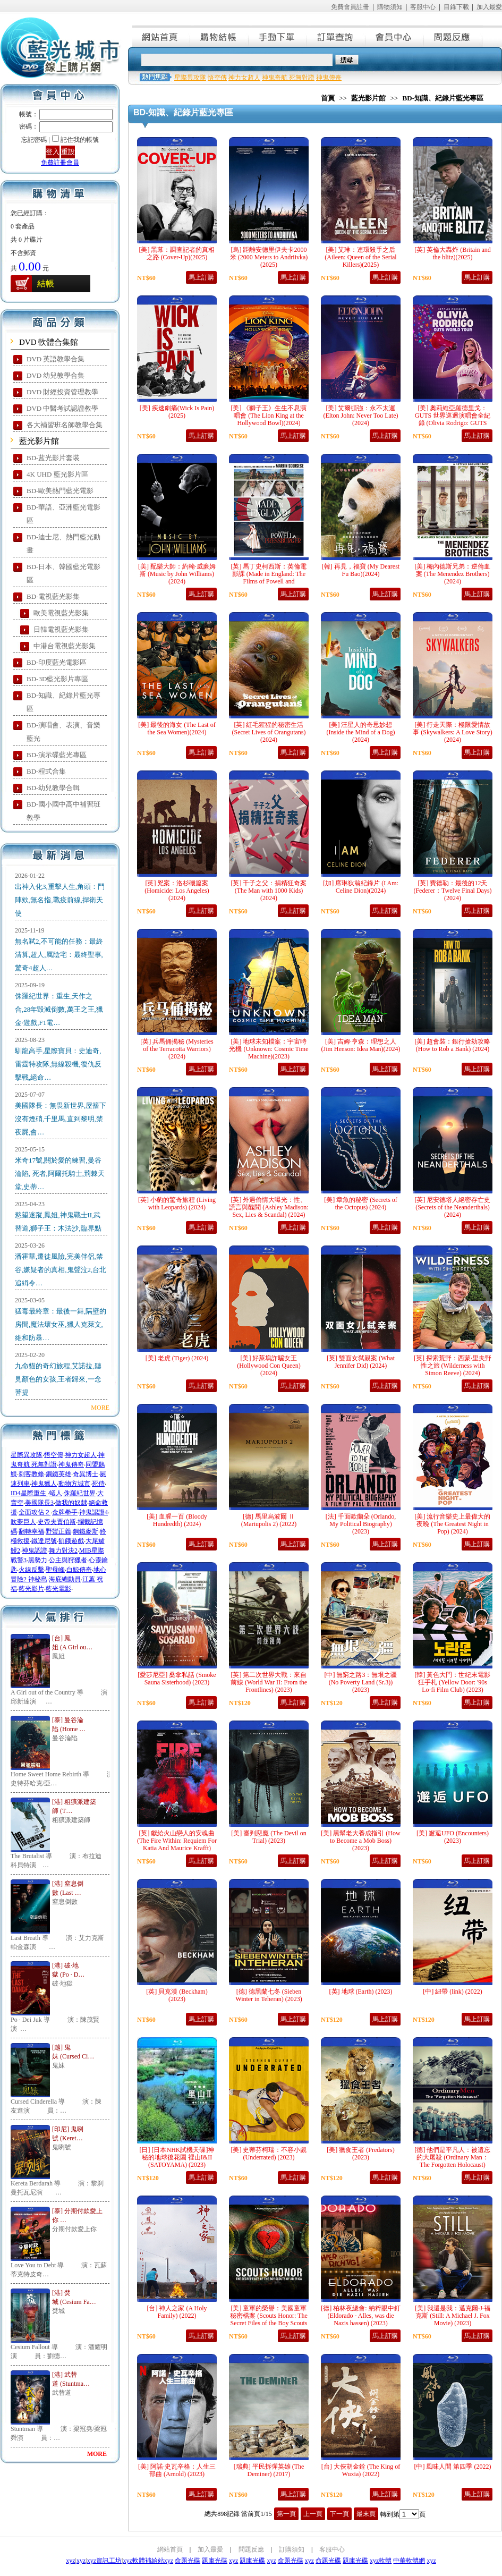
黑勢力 (37, 1560)
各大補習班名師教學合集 (65, 425)
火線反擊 (31, 1569)
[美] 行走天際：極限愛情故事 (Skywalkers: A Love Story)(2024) (452, 732)
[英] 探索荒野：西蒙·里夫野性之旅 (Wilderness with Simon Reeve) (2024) (452, 1365)
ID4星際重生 (29, 1493)
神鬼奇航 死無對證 (288, 77)
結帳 (45, 283)
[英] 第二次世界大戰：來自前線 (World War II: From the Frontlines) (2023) (269, 1682)
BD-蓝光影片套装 (53, 458)
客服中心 (423, 7)
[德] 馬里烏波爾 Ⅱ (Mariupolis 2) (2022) (269, 1520)
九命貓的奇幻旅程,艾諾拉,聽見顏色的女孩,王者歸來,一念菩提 (58, 1379)
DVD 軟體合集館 (48, 342)
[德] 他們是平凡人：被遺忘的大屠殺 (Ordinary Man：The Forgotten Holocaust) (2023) (453, 2161)
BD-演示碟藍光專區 (57, 755)
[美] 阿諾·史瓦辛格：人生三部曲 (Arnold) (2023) (177, 2470)
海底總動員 (65, 1579)
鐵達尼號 (44, 1541)
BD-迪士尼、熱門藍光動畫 (63, 543)
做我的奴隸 (71, 1502)
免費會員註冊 (350, 7)
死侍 (98, 1483)
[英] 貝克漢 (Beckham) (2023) (176, 1995)
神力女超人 (81, 1455)
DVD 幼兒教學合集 (55, 375)
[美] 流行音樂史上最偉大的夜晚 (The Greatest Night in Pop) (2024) (453, 1524)
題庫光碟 (214, 2560)
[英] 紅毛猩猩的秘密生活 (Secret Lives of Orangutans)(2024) (269, 732)
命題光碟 (187, 2560)
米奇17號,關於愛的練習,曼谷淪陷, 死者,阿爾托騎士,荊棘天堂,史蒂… (60, 1173)
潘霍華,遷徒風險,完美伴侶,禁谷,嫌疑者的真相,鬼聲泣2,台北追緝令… (60, 1269)
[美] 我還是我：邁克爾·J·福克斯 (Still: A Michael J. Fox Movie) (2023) (452, 2315)
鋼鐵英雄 (58, 1474)
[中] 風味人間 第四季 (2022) (452, 2466)
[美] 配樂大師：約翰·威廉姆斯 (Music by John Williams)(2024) (177, 574)
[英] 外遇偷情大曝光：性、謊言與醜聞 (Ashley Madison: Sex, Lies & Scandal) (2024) (268, 1207)
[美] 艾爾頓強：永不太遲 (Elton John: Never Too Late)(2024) (361, 415)
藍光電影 (58, 1588)
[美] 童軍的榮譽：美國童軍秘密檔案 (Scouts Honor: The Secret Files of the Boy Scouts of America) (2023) (268, 2319)
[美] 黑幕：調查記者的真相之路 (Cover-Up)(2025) (177, 253)
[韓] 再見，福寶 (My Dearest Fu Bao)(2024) (360, 570)
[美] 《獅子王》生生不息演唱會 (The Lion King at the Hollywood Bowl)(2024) (269, 415)
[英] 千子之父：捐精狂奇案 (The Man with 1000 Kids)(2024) (269, 890)
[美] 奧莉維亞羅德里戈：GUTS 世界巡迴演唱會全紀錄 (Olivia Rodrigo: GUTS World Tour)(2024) (452, 419)
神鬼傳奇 (71, 1464)
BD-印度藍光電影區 (57, 662)
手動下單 (278, 36)
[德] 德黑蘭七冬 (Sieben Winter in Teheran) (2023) (268, 1995)
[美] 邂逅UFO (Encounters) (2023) (452, 1836)
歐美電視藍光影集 (61, 613)
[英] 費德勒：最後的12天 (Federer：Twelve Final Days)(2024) (452, 890)
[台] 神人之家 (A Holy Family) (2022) (177, 2311)
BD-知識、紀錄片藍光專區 (63, 702)
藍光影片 (31, 1588)
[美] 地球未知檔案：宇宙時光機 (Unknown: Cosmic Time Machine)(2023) (268, 1049)
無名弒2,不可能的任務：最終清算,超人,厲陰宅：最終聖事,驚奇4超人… (59, 954)
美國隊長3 (39, 1502)
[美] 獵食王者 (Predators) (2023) (360, 2153)
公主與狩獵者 (68, 1560)
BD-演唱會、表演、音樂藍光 (63, 731)
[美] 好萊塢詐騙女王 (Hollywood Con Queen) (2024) (268, 1365)
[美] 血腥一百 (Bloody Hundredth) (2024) (177, 1520)
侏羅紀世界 (80, 1493)
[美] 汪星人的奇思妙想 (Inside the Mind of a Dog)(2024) (361, 732)
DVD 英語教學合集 (55, 359)
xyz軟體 (381, 2560)
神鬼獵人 (44, 1483)
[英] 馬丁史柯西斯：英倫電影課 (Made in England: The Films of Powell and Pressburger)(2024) (269, 577)
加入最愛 (489, 7)
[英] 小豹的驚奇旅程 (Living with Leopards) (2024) (177, 1203)
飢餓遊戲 (71, 1541)
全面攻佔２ (34, 1512)
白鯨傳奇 (79, 1569)
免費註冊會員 (60, 162)
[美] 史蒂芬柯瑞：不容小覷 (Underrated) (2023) (269, 2153)
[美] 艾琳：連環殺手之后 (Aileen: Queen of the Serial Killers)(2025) (360, 257)
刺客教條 (31, 1474)
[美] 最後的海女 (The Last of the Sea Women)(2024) (176, 728)
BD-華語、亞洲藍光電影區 (63, 513)
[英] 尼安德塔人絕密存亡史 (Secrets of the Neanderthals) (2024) (453, 1207)
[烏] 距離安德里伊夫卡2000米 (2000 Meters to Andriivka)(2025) (269, 257)
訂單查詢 (337, 36)
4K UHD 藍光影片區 (57, 474)
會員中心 (395, 36)
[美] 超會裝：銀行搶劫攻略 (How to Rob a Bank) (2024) (453, 1045)
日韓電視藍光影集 (61, 629)
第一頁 (286, 2514)
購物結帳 (220, 36)
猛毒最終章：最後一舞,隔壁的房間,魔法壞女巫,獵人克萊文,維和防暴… (60, 1324)
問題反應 (453, 36)
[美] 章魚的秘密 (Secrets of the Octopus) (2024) (360, 1203)
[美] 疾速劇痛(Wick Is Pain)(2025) (177, 411)
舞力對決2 (63, 1550)
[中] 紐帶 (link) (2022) (452, 1991)
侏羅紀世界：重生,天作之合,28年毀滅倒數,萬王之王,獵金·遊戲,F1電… (59, 1009)
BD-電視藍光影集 (53, 596)
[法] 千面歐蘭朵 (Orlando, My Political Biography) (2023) (361, 1524)
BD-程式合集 (46, 771)
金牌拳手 (65, 1512)
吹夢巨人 (23, 1522)
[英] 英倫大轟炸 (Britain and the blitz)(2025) (452, 253)
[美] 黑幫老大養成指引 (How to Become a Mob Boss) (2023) (360, 1840)
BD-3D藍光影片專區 (57, 679)
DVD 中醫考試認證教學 (62, 408)
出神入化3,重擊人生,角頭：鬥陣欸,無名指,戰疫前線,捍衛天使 (60, 900)
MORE (100, 1407)
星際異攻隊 (26, 1455)
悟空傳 (53, 1455)
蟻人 (55, 1493)
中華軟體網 (409, 2560)
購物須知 (390, 7)
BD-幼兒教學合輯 (53, 788)
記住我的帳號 (80, 139)
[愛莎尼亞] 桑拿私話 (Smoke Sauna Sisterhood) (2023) (177, 1678)
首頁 (328, 98)
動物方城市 (74, 1483)
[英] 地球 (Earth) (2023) (361, 1991)
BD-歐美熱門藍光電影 (60, 491)
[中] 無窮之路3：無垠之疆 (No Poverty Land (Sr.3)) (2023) (361, 1682)
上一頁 (312, 2514)
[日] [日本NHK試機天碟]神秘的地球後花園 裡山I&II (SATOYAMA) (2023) (177, 2157)
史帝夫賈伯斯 (57, 1522)
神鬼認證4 (93, 1512)
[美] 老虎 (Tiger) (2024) (177, 1358)
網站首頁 (161, 36)
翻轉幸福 (31, 1531)
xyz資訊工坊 (104, 2560)
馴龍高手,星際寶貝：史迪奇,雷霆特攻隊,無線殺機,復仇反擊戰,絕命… (58, 1064)
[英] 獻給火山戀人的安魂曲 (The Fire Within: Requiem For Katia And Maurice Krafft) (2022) (177, 1844)
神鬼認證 (34, 1550)
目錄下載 (456, 7)
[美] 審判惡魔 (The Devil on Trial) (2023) (268, 1836)
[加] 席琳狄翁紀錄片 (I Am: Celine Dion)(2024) (360, 886)
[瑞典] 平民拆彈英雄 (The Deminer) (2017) (269, 2470)
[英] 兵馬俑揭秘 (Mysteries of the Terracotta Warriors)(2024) (176, 1049)
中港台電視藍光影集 (64, 646)
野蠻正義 (58, 1531)
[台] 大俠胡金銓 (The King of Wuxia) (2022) (361, 2470)
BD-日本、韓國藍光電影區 (63, 573)
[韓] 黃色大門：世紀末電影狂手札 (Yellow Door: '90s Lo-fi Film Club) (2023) (453, 1682)
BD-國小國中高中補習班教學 (63, 810)
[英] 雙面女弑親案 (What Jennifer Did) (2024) (361, 1361)
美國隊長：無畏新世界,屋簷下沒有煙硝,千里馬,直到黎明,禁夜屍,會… (60, 1118)
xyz (70, 2560)
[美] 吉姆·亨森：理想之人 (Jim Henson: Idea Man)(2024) (361, 1045)
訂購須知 (291, 2549)
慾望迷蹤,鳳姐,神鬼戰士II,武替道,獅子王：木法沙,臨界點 (58, 1221)
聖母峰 (55, 1569)
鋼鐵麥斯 (85, 1531)
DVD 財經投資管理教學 (62, 392)
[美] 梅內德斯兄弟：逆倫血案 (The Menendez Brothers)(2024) (453, 574)
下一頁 (339, 2514)
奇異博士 (85, 1474)
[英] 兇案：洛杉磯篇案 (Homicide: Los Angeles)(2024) (176, 890)
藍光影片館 (39, 441)
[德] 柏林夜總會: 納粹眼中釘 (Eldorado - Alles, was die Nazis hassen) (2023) (360, 2315)
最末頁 (366, 2514)
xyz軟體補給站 (143, 2560)
